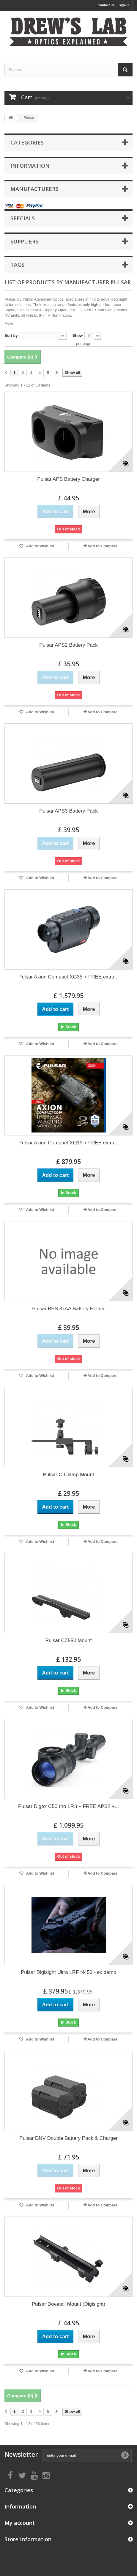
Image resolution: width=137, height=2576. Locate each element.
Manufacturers (34, 188)
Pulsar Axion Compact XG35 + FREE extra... (68, 977)
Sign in (124, 5)
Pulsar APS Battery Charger (68, 479)
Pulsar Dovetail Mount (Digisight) (68, 2304)
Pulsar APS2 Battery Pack (68, 645)
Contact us (105, 5)
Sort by (11, 335)
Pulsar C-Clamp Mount (68, 1474)
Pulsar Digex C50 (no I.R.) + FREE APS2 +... (68, 1806)
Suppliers (24, 241)
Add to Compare (102, 546)
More (8, 323)
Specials (22, 218)
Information (30, 165)
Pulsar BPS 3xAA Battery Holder (68, 1308)
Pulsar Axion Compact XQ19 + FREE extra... (68, 1143)
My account (19, 2522)
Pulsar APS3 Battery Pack (68, 811)
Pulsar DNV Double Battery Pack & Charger (68, 2138)
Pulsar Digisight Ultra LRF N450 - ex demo (68, 1972)
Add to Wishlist (39, 546)
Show (78, 335)
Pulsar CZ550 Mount (68, 1640)
